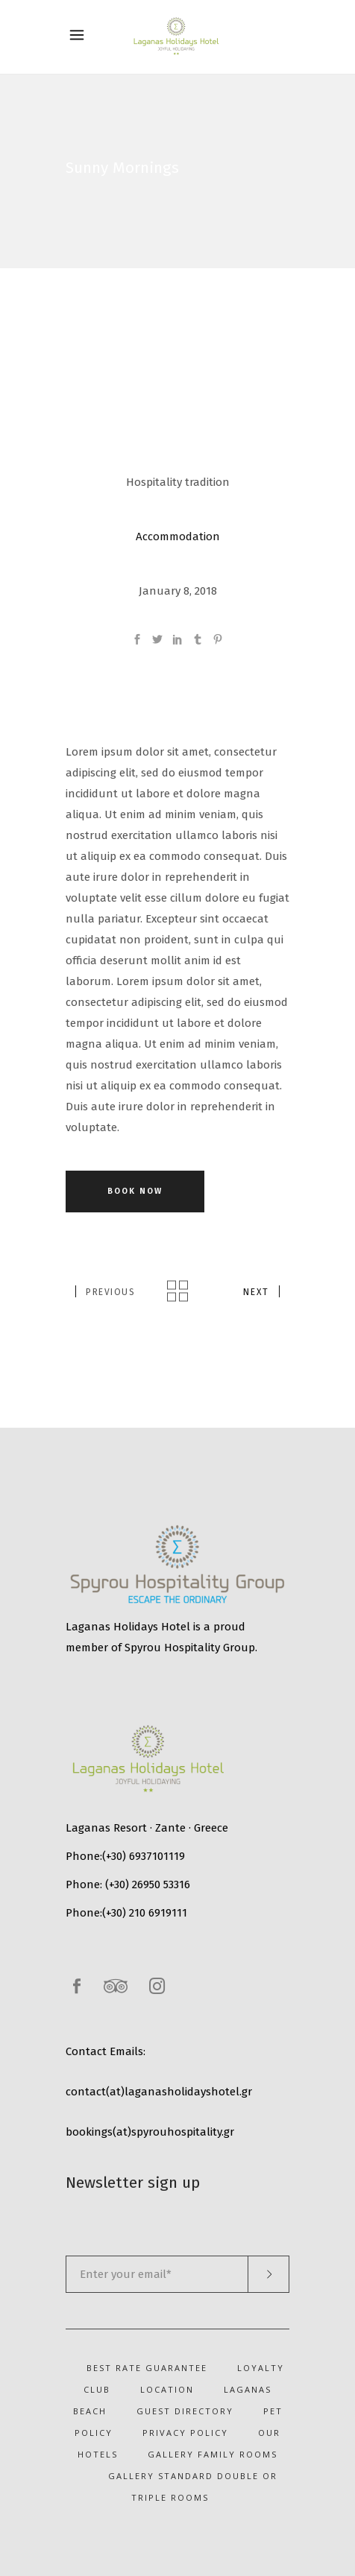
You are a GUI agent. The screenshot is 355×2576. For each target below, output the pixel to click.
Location (167, 2389)
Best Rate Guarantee (147, 2367)
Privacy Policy (185, 2432)
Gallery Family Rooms (212, 2454)
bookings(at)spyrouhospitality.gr (150, 2132)
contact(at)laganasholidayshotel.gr (159, 2091)
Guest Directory (184, 2411)
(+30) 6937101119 (143, 1856)
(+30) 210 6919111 (144, 1913)
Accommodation (178, 536)
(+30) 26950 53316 (147, 1884)
